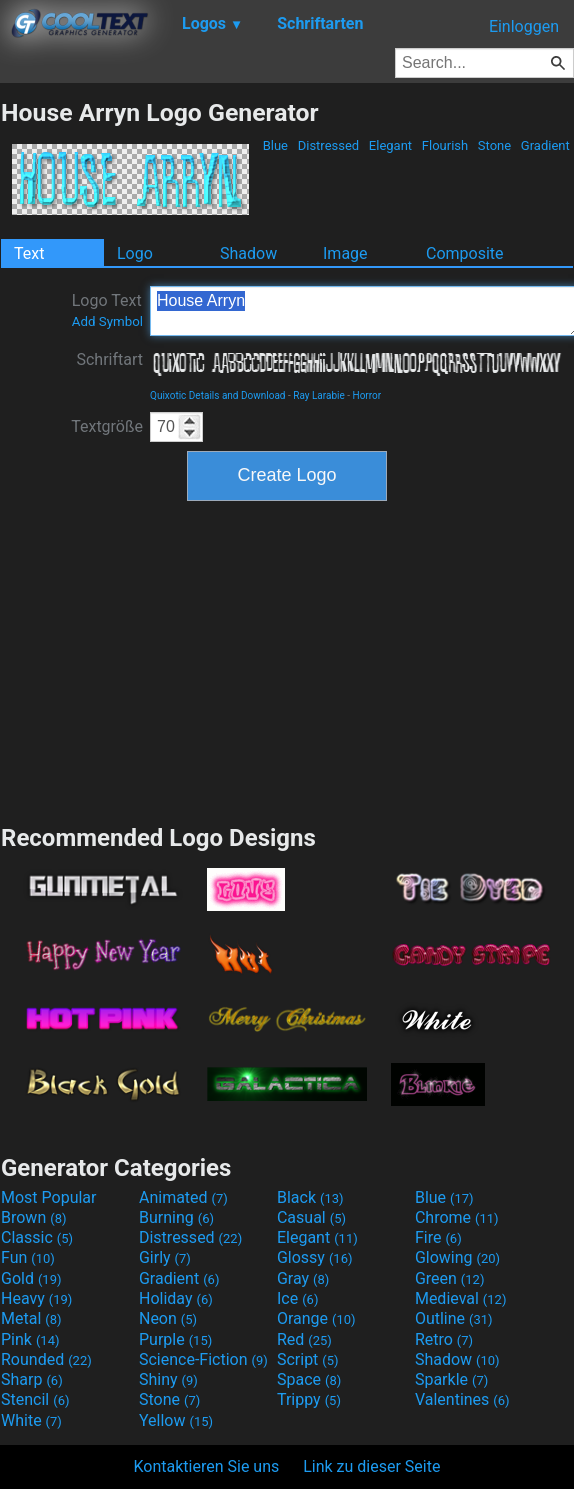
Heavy (36, 1298)
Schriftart (109, 359)
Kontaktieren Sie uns (207, 1466)
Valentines (462, 1399)
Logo (135, 253)
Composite (465, 253)
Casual (311, 1217)
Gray (303, 1278)
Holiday (176, 1298)
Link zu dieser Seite (371, 1466)
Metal (31, 1318)
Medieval (461, 1298)
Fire (438, 1237)
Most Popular (49, 1197)
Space (309, 1379)
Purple (175, 1339)
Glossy (315, 1257)
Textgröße (107, 426)
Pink (30, 1339)
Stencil (35, 1399)
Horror (367, 395)
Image (345, 253)
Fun (28, 1257)
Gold (31, 1278)
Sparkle (451, 1379)
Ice (297, 1298)
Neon (168, 1318)
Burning (176, 1217)
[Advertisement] (287, 660)
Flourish (445, 145)
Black (310, 1197)
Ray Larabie (319, 395)
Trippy (309, 1399)
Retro (444, 1339)
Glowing (457, 1257)
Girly (165, 1257)
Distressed (328, 145)
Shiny (168, 1379)
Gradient (545, 145)
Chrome (457, 1217)
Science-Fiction (203, 1359)
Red (304, 1339)
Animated (183, 1197)
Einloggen (524, 26)
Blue (275, 145)
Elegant (391, 145)
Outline (454, 1318)
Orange (316, 1318)
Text (29, 253)
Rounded (46, 1359)
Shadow (248, 253)
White (31, 1420)
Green (450, 1278)
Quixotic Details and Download (218, 395)
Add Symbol (107, 321)
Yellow (176, 1420)
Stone (495, 145)
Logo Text (107, 310)
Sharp (32, 1379)
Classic (37, 1237)
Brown (33, 1217)
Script (308, 1359)
